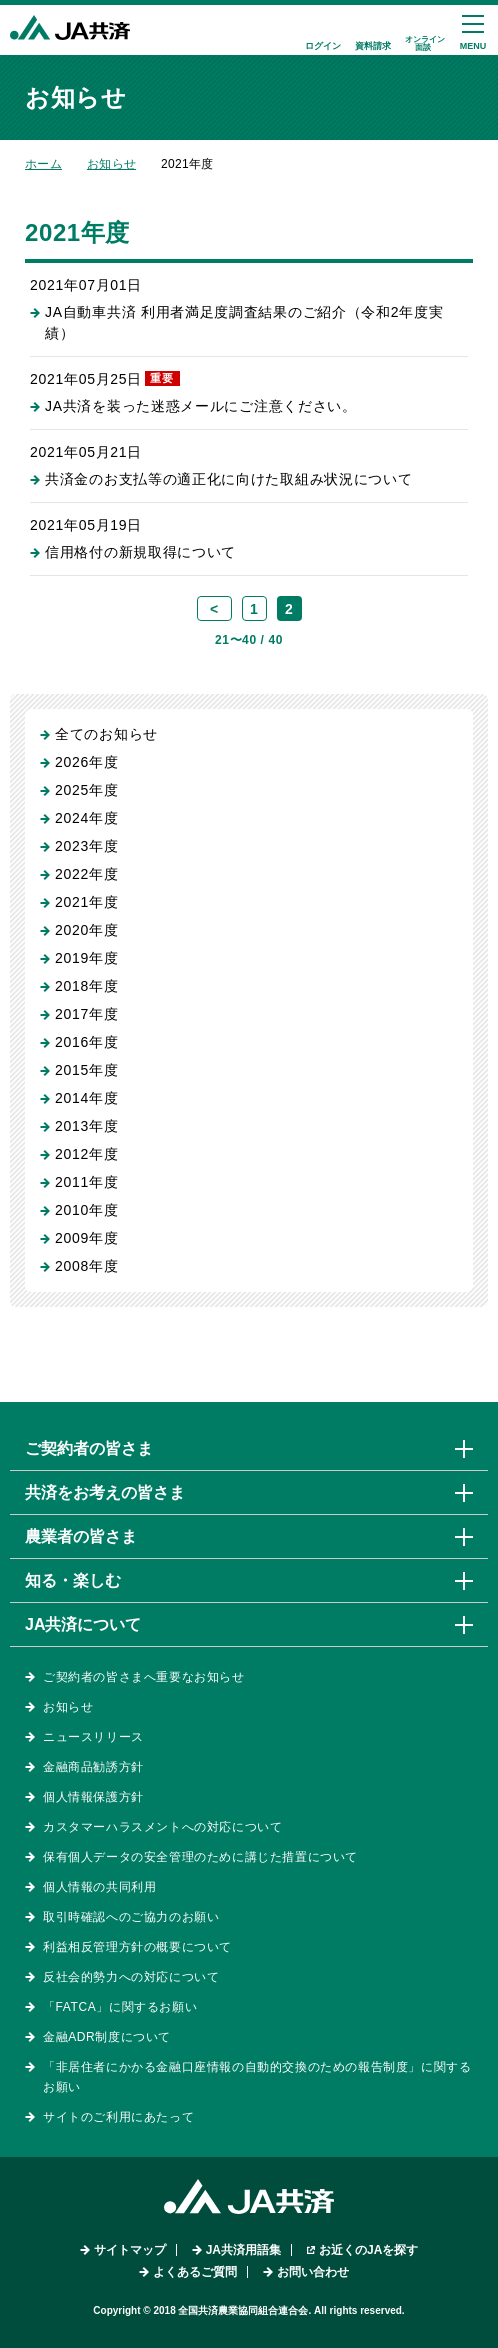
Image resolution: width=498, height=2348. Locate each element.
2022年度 (86, 874)
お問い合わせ (313, 2272)
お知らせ (111, 164)
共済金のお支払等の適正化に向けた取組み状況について (229, 479)
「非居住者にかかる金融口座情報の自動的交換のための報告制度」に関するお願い (257, 2077)
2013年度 (86, 1126)
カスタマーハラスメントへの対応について (162, 1827)
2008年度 (86, 1266)
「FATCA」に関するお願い (120, 2007)
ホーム (43, 164)
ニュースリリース (93, 1737)
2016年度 (86, 1042)
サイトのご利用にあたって (118, 2117)
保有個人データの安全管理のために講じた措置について (200, 1857)
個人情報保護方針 (93, 1797)
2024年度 (86, 818)
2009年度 (86, 1238)
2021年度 (86, 902)
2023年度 (86, 846)
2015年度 (86, 1070)
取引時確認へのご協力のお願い (131, 1917)
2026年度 (86, 762)
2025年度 (86, 790)
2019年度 (86, 958)
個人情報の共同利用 (99, 1887)
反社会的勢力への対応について (131, 1977)
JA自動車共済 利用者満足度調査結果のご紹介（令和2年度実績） (244, 322)
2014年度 (86, 1098)
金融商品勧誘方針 (93, 1767)
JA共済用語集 (243, 2250)
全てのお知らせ (106, 734)
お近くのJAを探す (368, 2250)
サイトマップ (130, 2250)
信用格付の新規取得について (140, 552)
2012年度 (86, 1154)
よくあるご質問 (195, 2272)
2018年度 (86, 986)
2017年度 (86, 1014)
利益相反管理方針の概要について (137, 1947)
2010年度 (86, 1210)
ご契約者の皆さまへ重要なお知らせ (144, 1677)
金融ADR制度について (107, 2037)
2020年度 (86, 930)
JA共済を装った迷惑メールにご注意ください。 (201, 406)
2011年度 (86, 1182)
